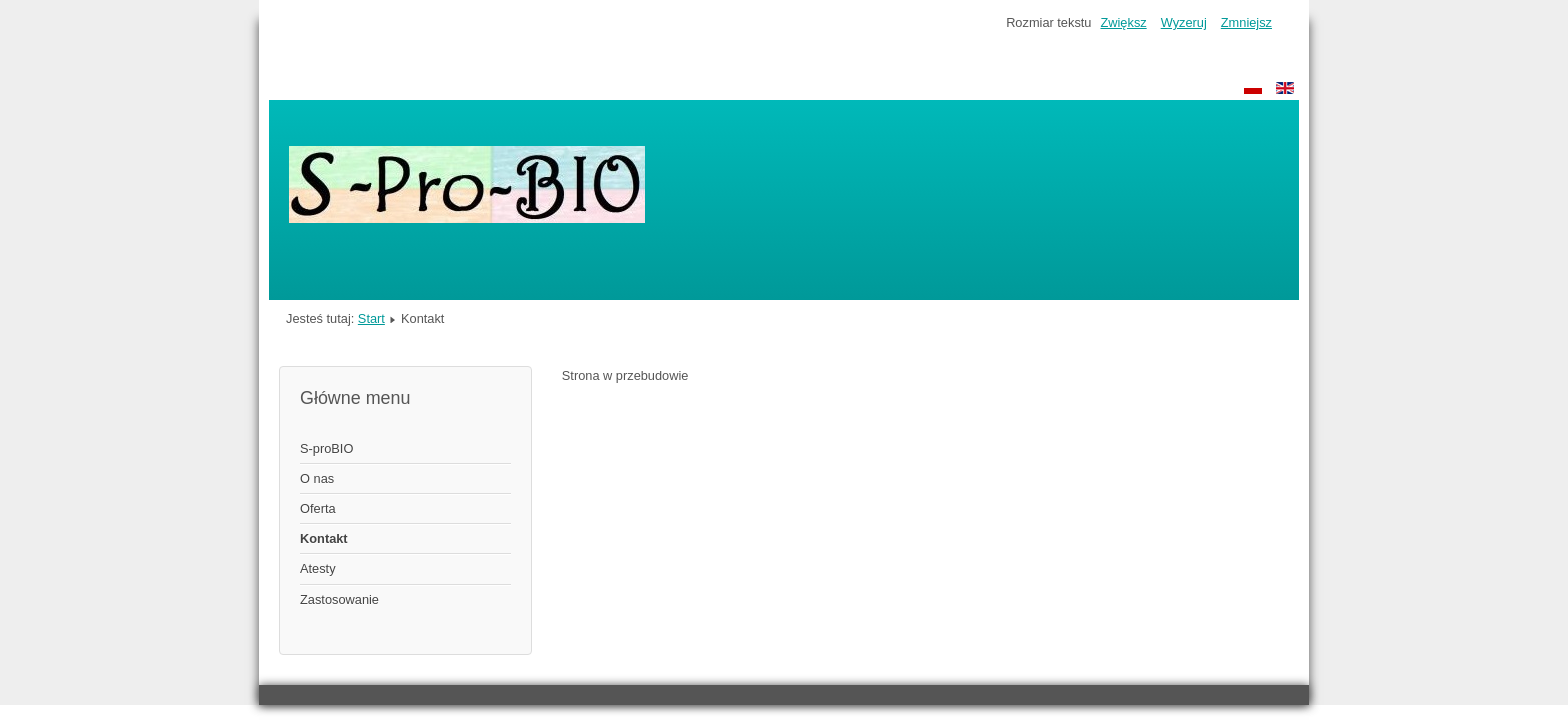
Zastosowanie (339, 599)
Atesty (318, 568)
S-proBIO (326, 448)
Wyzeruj (1184, 22)
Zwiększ (1123, 22)
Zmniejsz (1246, 22)
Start (371, 318)
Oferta (318, 508)
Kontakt (324, 538)
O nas (317, 478)
